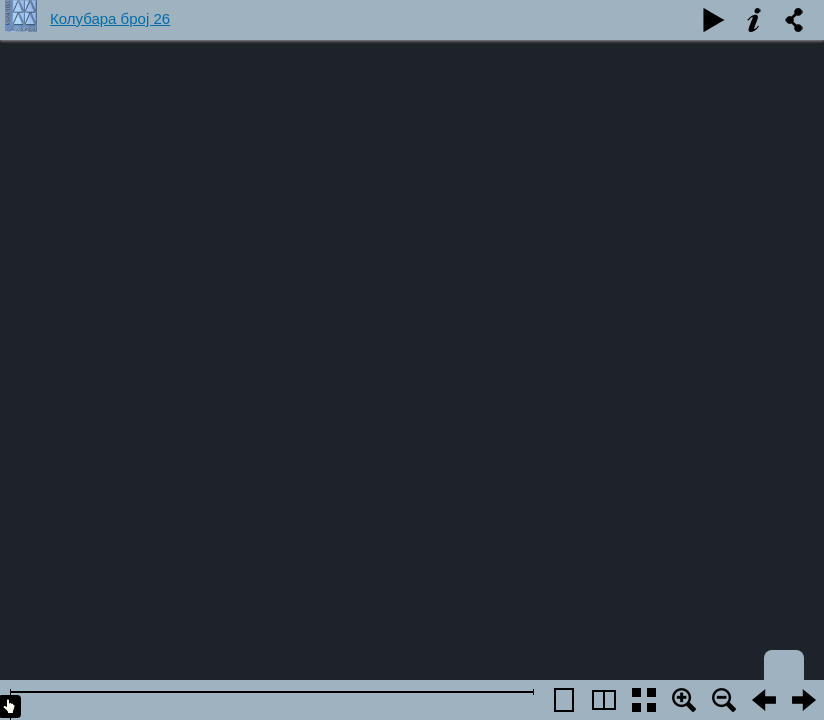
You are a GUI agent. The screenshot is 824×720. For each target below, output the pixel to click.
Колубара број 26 (110, 18)
